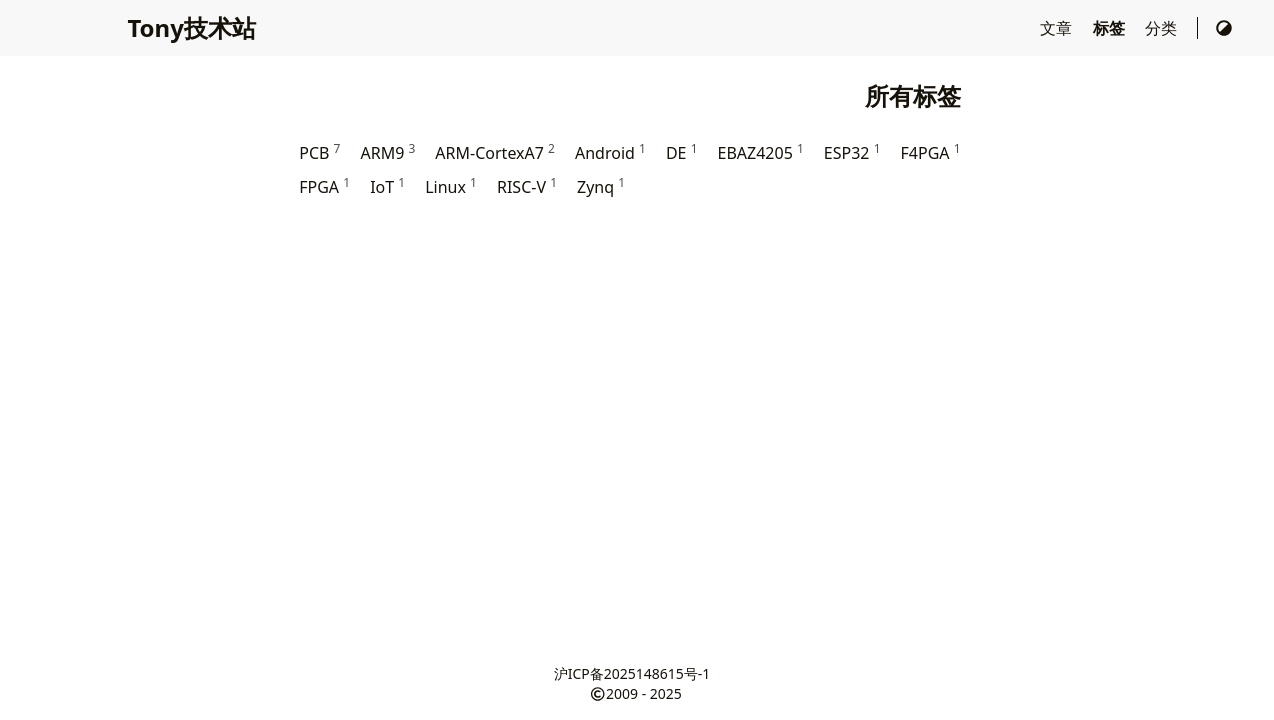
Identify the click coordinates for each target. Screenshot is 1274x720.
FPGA (324, 186)
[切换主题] (1224, 28)
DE (682, 152)
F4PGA (931, 152)
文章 (1058, 28)
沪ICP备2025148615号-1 (632, 673)
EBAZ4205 (761, 152)
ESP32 (852, 152)
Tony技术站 (191, 27)
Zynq (601, 186)
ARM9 (387, 152)
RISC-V (527, 186)
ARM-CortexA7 (495, 152)
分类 (1163, 28)
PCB (319, 152)
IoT (387, 186)
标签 (1111, 28)
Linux (451, 186)
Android (610, 152)
